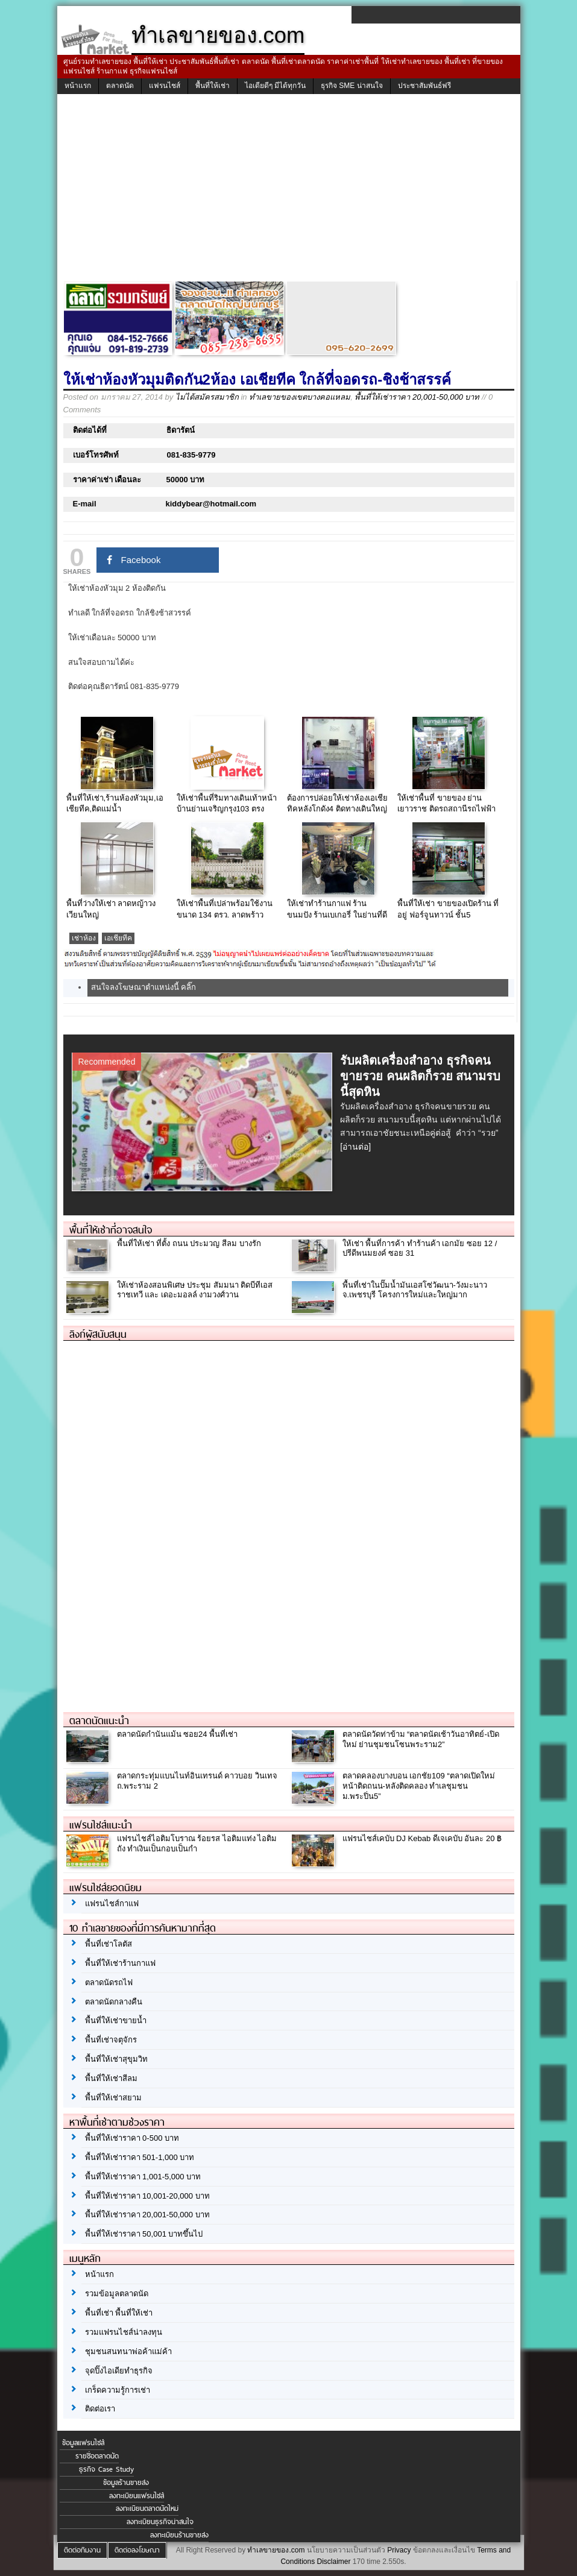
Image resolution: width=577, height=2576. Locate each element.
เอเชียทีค (118, 938)
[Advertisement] (288, 190)
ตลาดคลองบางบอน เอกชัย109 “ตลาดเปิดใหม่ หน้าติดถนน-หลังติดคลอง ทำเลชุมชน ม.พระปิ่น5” (418, 1786)
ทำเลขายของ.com (275, 2550)
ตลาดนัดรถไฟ (109, 1982)
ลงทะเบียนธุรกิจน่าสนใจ (160, 2522)
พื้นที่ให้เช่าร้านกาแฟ (120, 1963)
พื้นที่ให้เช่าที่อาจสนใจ (110, 1229)
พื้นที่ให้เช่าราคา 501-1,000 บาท (140, 2157)
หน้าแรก (78, 85)
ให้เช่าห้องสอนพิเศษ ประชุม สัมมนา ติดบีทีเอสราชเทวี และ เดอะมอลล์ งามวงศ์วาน (195, 1290)
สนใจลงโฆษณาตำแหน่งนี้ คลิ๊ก (144, 987)
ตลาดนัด (120, 85)
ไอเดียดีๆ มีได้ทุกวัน (275, 85)
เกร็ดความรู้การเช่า (117, 2390)
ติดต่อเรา (100, 2408)
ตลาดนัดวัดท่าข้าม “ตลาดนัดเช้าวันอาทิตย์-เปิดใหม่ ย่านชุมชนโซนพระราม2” (420, 1739)
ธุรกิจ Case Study (106, 2469)
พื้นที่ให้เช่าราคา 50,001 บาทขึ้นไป (144, 2233)
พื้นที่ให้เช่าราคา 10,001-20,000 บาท (147, 2195)
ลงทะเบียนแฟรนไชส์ (136, 2496)
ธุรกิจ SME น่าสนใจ (352, 85)
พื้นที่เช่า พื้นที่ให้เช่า (119, 2312)
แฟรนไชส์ (164, 85)
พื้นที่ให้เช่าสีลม (111, 2078)
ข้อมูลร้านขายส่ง (126, 2483)
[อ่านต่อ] (355, 1146)
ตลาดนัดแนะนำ (99, 1720)
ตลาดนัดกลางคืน (113, 2001)
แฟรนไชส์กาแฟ (112, 1903)
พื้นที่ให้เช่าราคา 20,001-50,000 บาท (417, 397)
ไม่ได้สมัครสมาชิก (207, 397)
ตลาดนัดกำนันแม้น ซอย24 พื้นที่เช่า (177, 1734)
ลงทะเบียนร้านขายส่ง (179, 2535)
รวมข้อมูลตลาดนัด (116, 2293)
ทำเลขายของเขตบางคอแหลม (299, 397)
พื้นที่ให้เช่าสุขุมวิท (116, 2059)
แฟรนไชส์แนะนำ (100, 1824)
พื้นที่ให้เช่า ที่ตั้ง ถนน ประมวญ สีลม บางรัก (189, 1243)
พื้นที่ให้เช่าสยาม (113, 2097)
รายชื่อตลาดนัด (97, 2456)
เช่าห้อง (84, 938)
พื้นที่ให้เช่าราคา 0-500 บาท (132, 2138)
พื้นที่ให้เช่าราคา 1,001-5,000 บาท (143, 2176)
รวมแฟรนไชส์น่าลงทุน (123, 2332)
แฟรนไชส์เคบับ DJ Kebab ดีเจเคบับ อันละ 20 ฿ (422, 1838)
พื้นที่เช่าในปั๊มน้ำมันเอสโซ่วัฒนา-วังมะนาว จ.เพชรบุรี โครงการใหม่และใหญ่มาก (414, 1290)
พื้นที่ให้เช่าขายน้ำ (116, 2020)
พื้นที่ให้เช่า (212, 85)
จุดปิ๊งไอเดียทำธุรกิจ (119, 2370)
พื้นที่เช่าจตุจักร (111, 2039)
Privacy (399, 2550)
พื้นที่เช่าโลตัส (108, 1943)
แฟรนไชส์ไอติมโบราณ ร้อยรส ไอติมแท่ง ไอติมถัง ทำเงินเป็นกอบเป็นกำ (197, 1843)
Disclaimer (333, 2561)
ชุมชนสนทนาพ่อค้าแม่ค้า (128, 2351)
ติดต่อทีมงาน (82, 2550)
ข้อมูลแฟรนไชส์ (83, 2443)
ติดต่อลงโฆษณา (137, 2550)
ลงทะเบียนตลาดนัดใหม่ (147, 2508)
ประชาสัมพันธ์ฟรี (424, 85)
